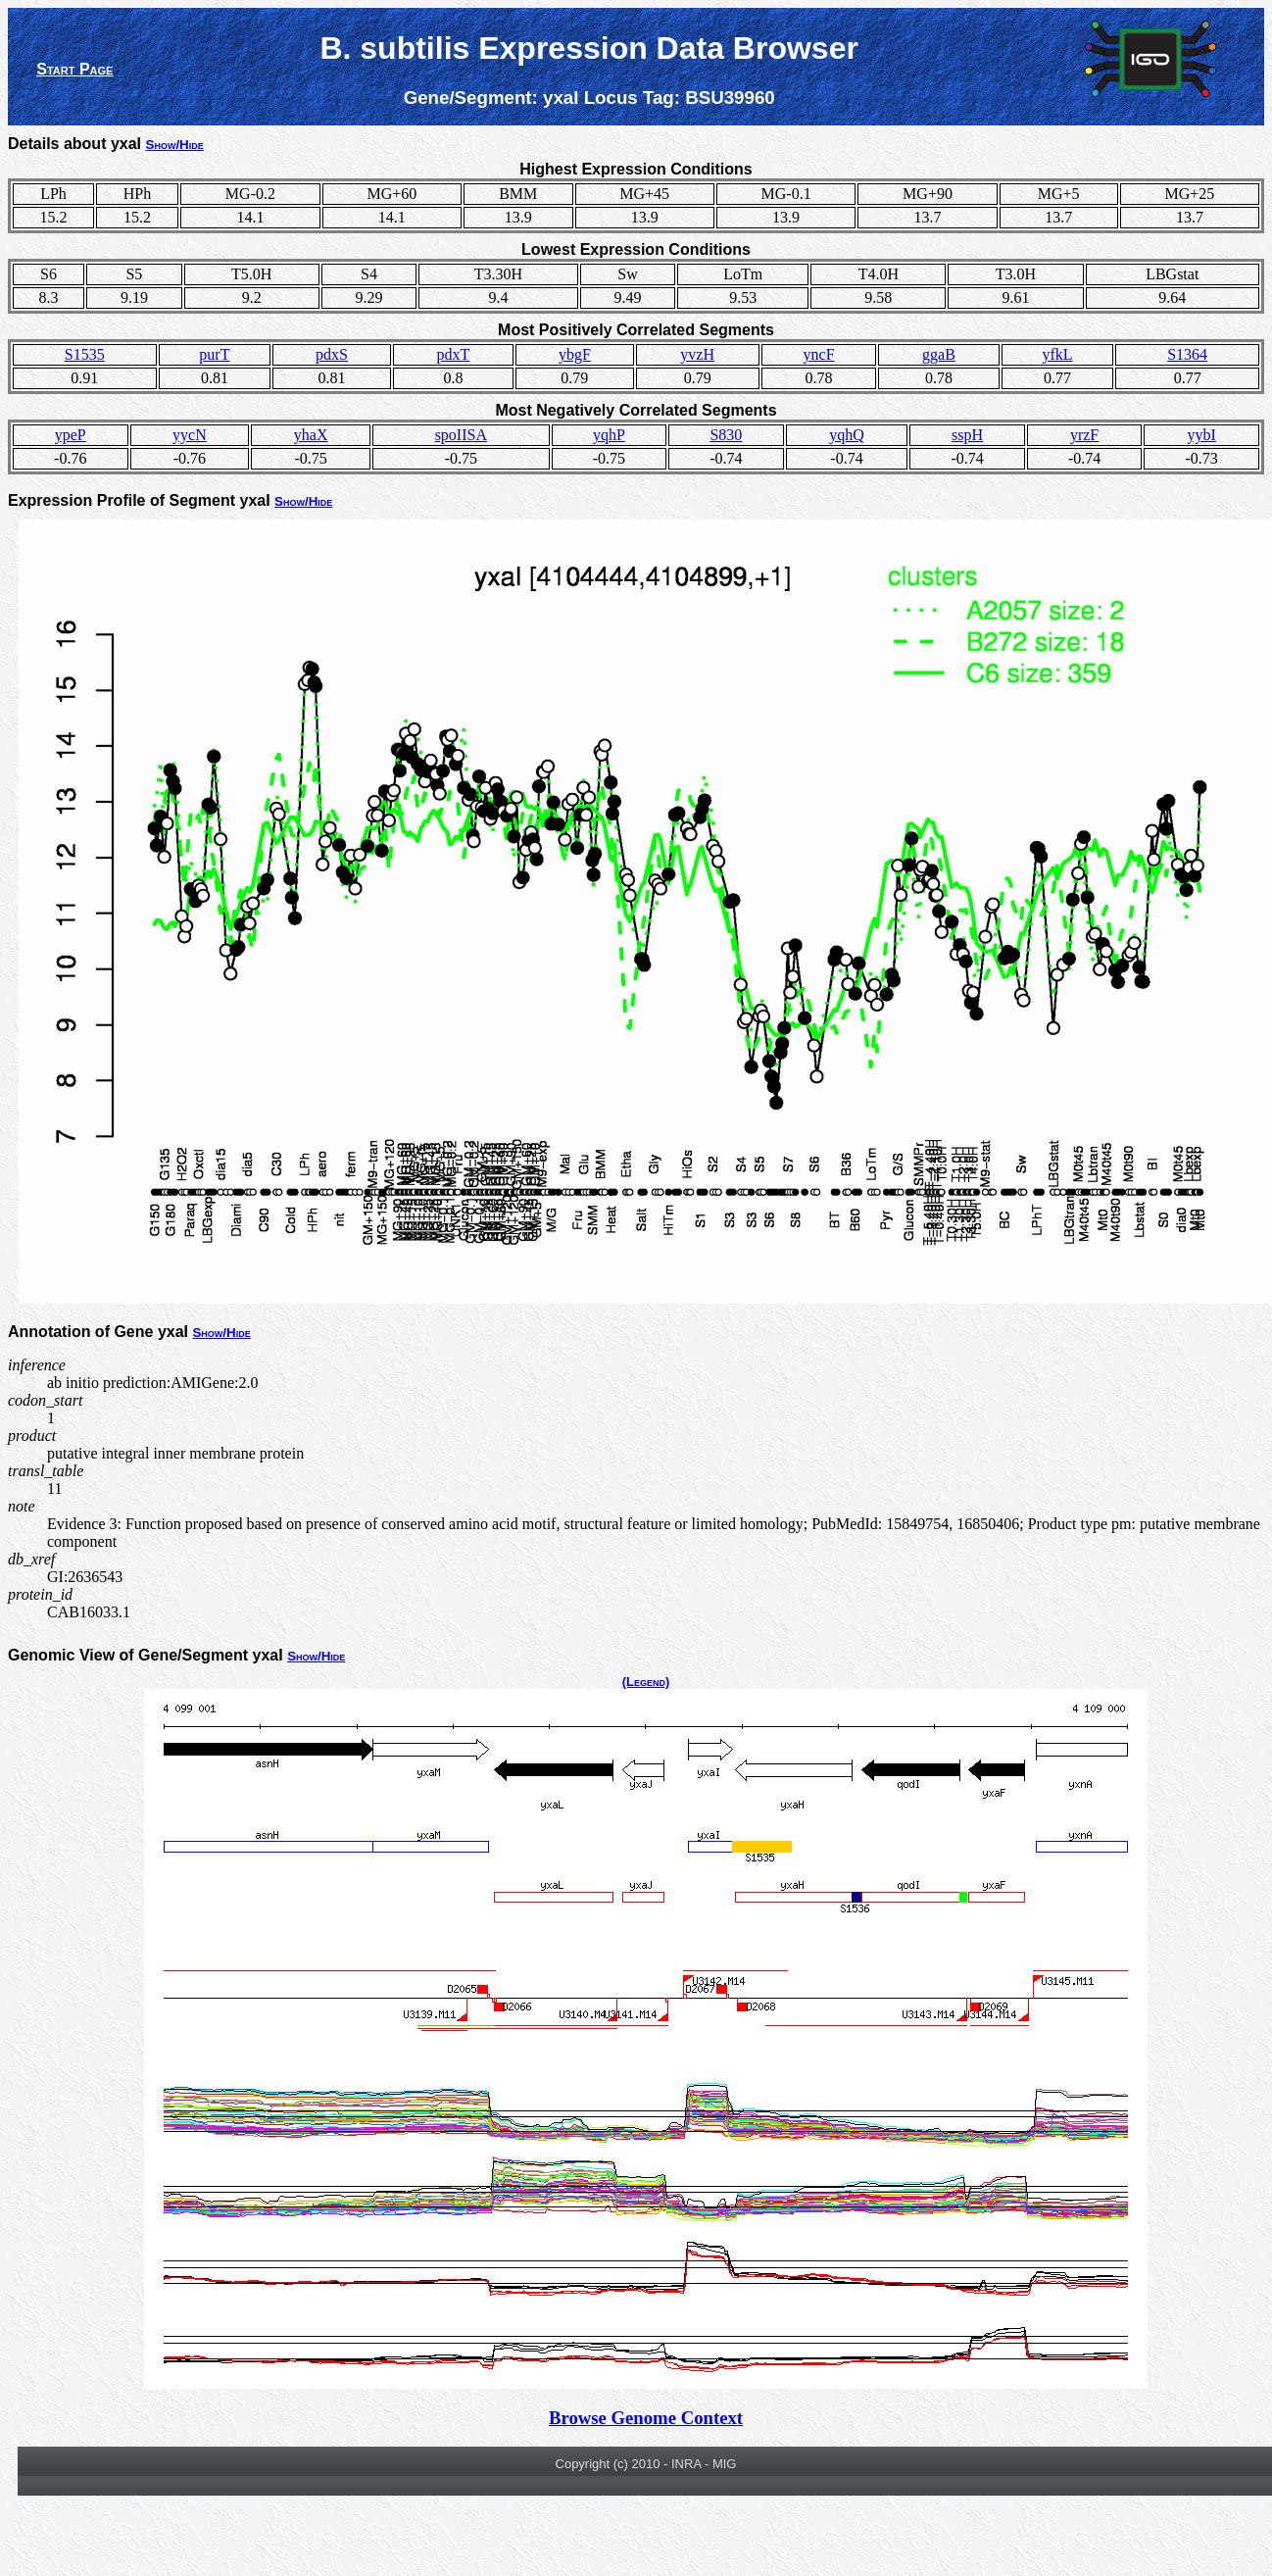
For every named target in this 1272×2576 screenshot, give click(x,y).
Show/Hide (175, 144)
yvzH (697, 354)
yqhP (609, 434)
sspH (967, 434)
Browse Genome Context (646, 2417)
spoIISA (461, 434)
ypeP (70, 434)
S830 (725, 434)
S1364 (1187, 354)
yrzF (1084, 434)
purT (214, 354)
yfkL (1057, 354)
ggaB (938, 354)
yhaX (311, 434)
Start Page (74, 69)
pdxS (332, 354)
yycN (189, 434)
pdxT (453, 354)
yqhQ (846, 434)
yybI (1202, 434)
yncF (819, 354)
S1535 (85, 354)
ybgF (575, 354)
